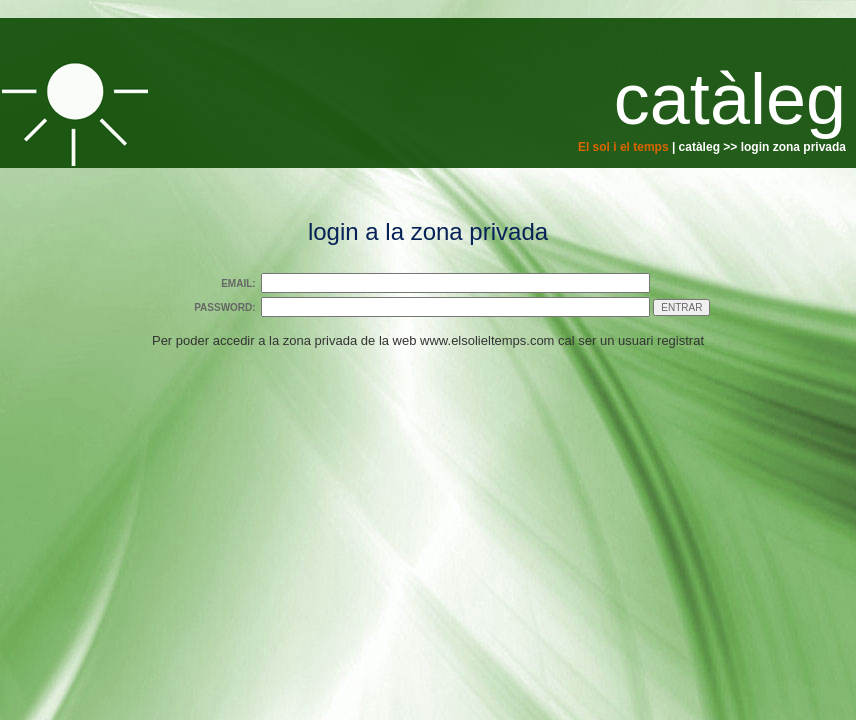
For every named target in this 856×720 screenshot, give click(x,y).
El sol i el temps (623, 147)
